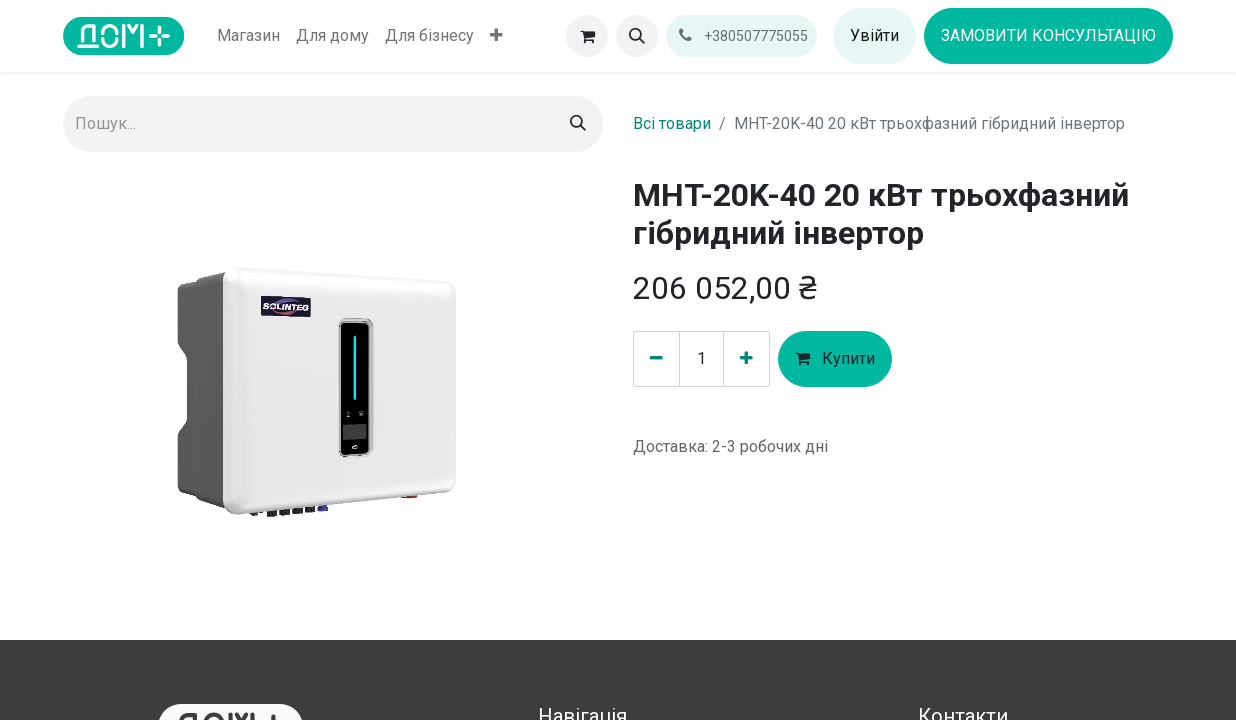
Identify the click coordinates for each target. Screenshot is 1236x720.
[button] (637, 36)
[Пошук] (578, 124)
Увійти (874, 35)
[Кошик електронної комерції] (587, 36)
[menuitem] (248, 36)
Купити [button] (835, 358)
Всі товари (672, 123)
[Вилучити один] (656, 359)
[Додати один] (746, 359)
